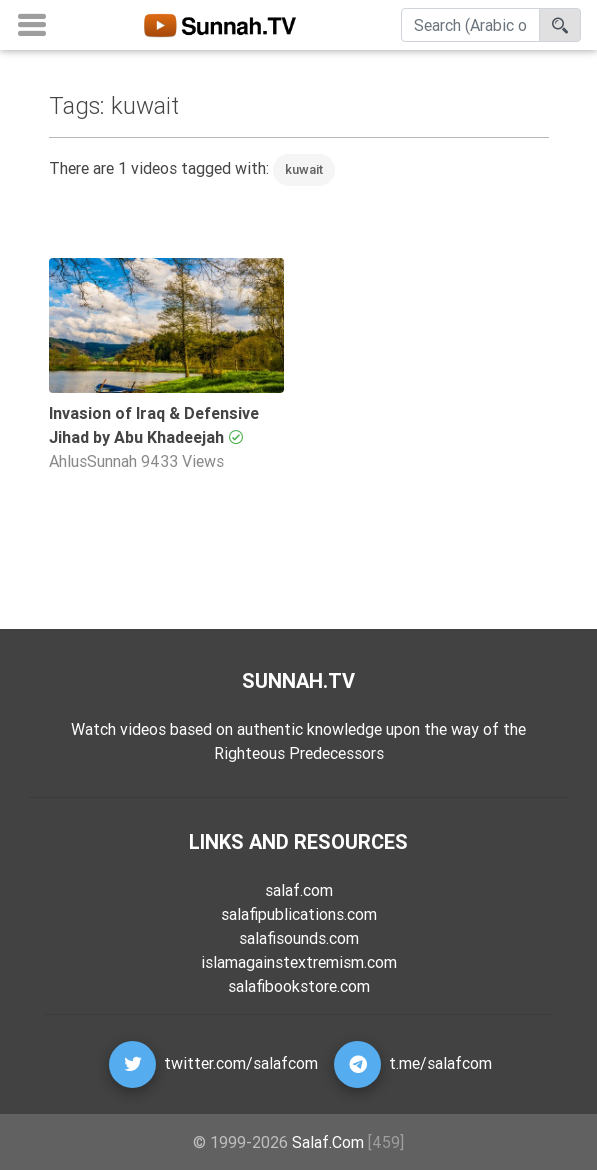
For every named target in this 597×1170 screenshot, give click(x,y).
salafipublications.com (299, 914)
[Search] (470, 25)
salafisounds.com (299, 938)
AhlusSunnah (93, 461)
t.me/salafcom (440, 1063)
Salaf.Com (328, 1142)
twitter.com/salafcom (241, 1063)
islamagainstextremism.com (299, 962)
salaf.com (299, 890)
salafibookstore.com (299, 986)
